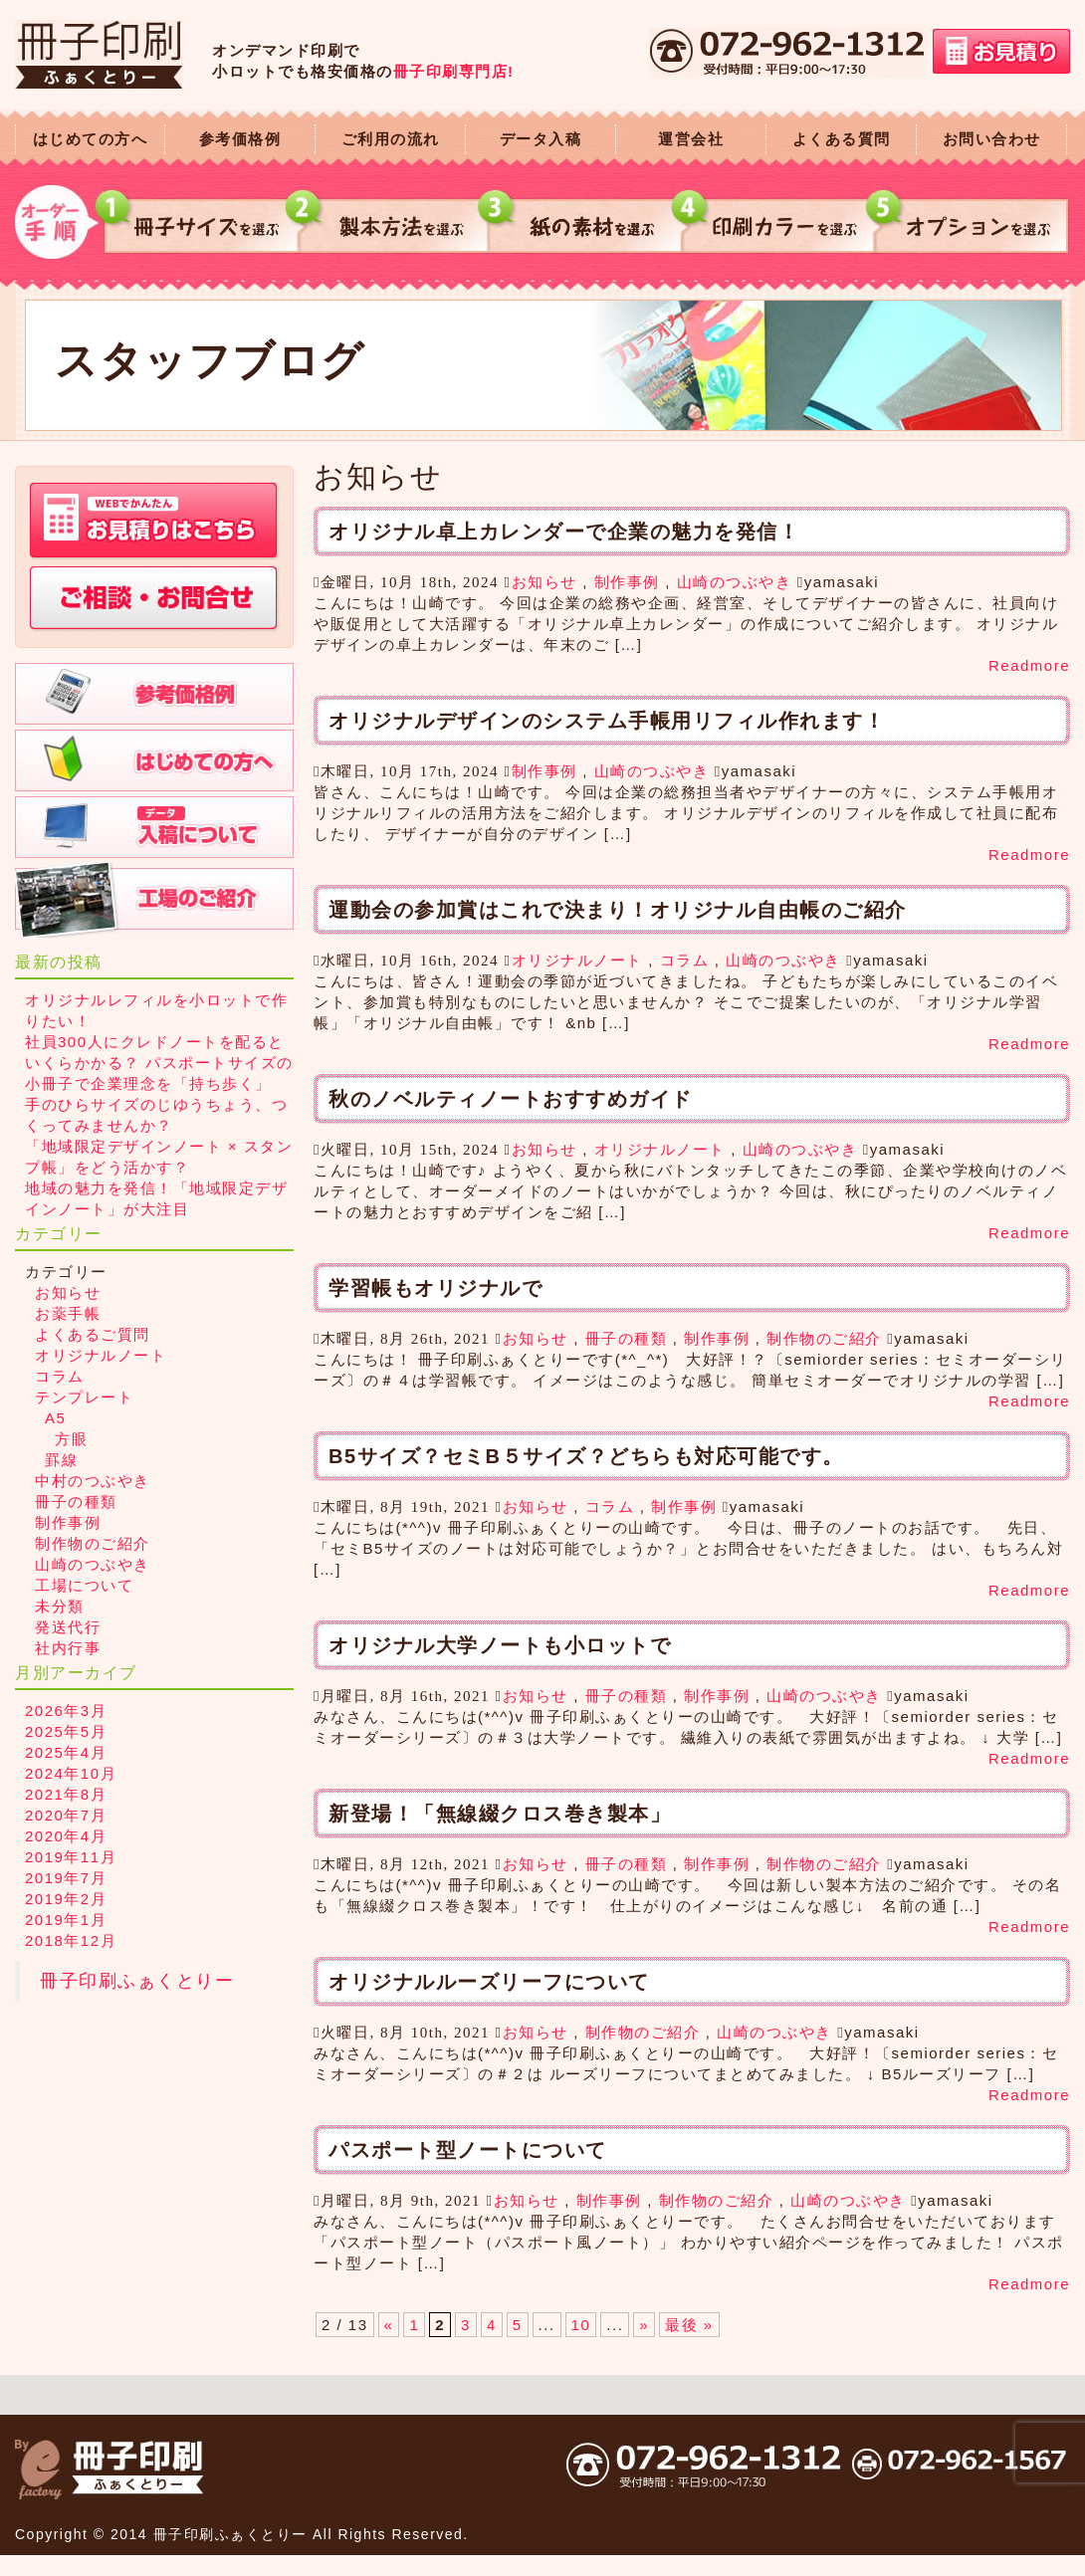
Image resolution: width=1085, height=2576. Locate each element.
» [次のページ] (644, 2324)
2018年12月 (70, 1940)
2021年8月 (66, 1794)
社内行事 (68, 1647)
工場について (84, 1585)
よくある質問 (841, 138)
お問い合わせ (992, 138)
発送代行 (68, 1626)
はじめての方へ (90, 138)
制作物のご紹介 (824, 1338)
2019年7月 (66, 1877)
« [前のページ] (389, 2324)
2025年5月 (66, 1731)
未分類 (60, 1606)
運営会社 (691, 138)
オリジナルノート (577, 960)
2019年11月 (70, 1856)
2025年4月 (66, 1752)
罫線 (61, 1459)
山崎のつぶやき (734, 581)
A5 (55, 1417)
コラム (685, 960)
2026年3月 (66, 1710)
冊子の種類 (626, 1338)
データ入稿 (541, 138)
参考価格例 (240, 138)
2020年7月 (66, 1815)
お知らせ (544, 581)
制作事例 (627, 581)
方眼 (71, 1438)
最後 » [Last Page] (689, 2324)
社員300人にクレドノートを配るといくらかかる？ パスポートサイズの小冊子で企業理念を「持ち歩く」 (159, 1062)
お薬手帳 (68, 1313)
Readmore (1029, 665)
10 (581, 2324)
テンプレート (84, 1397)
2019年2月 (66, 1898)
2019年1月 (66, 1919)
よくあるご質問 (92, 1334)
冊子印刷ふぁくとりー (137, 1981)
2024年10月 (70, 1773)
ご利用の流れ (390, 138)
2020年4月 (66, 1835)
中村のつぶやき (92, 1480)
